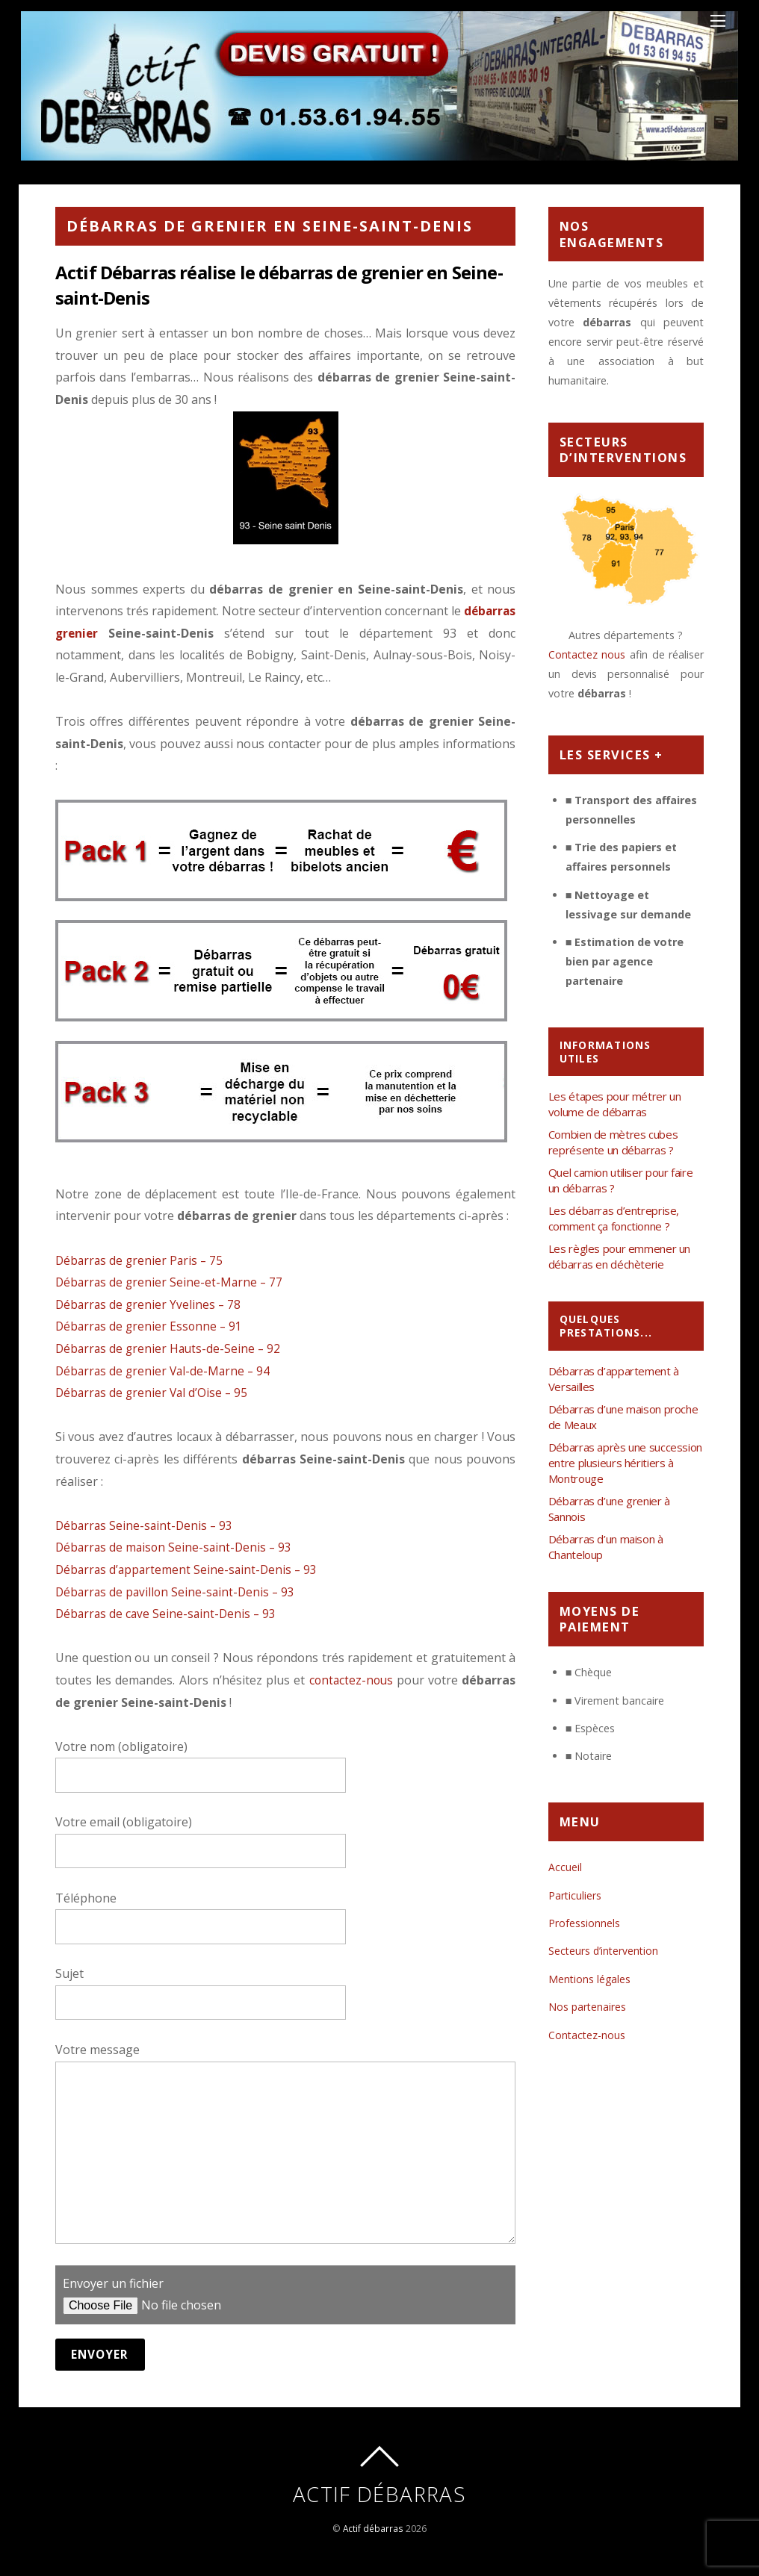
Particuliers (575, 1895)
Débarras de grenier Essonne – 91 (151, 1326)
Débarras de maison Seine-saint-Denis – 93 (176, 1547)
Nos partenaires (588, 2007)
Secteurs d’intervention (604, 1951)
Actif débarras (372, 2529)
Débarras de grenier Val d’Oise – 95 (154, 1392)
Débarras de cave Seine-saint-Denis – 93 (168, 1613)
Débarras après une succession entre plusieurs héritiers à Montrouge (625, 1463)
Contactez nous (587, 654)
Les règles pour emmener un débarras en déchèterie (619, 1256)
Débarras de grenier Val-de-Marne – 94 (165, 1371)
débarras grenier (106, 633)
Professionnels (584, 1923)
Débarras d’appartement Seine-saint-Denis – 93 (189, 1569)
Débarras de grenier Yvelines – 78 (149, 1304)
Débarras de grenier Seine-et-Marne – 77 (171, 1282)
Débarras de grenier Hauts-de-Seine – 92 (170, 1348)
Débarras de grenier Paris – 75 (141, 1260)
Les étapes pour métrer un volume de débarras (614, 1104)
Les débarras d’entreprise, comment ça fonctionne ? (613, 1218)
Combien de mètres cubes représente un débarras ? (613, 1142)
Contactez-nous (587, 2035)
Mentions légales (590, 1979)
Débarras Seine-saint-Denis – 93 (146, 1525)
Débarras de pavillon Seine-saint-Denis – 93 (177, 1592)
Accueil (565, 1867)
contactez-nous (350, 1680)
